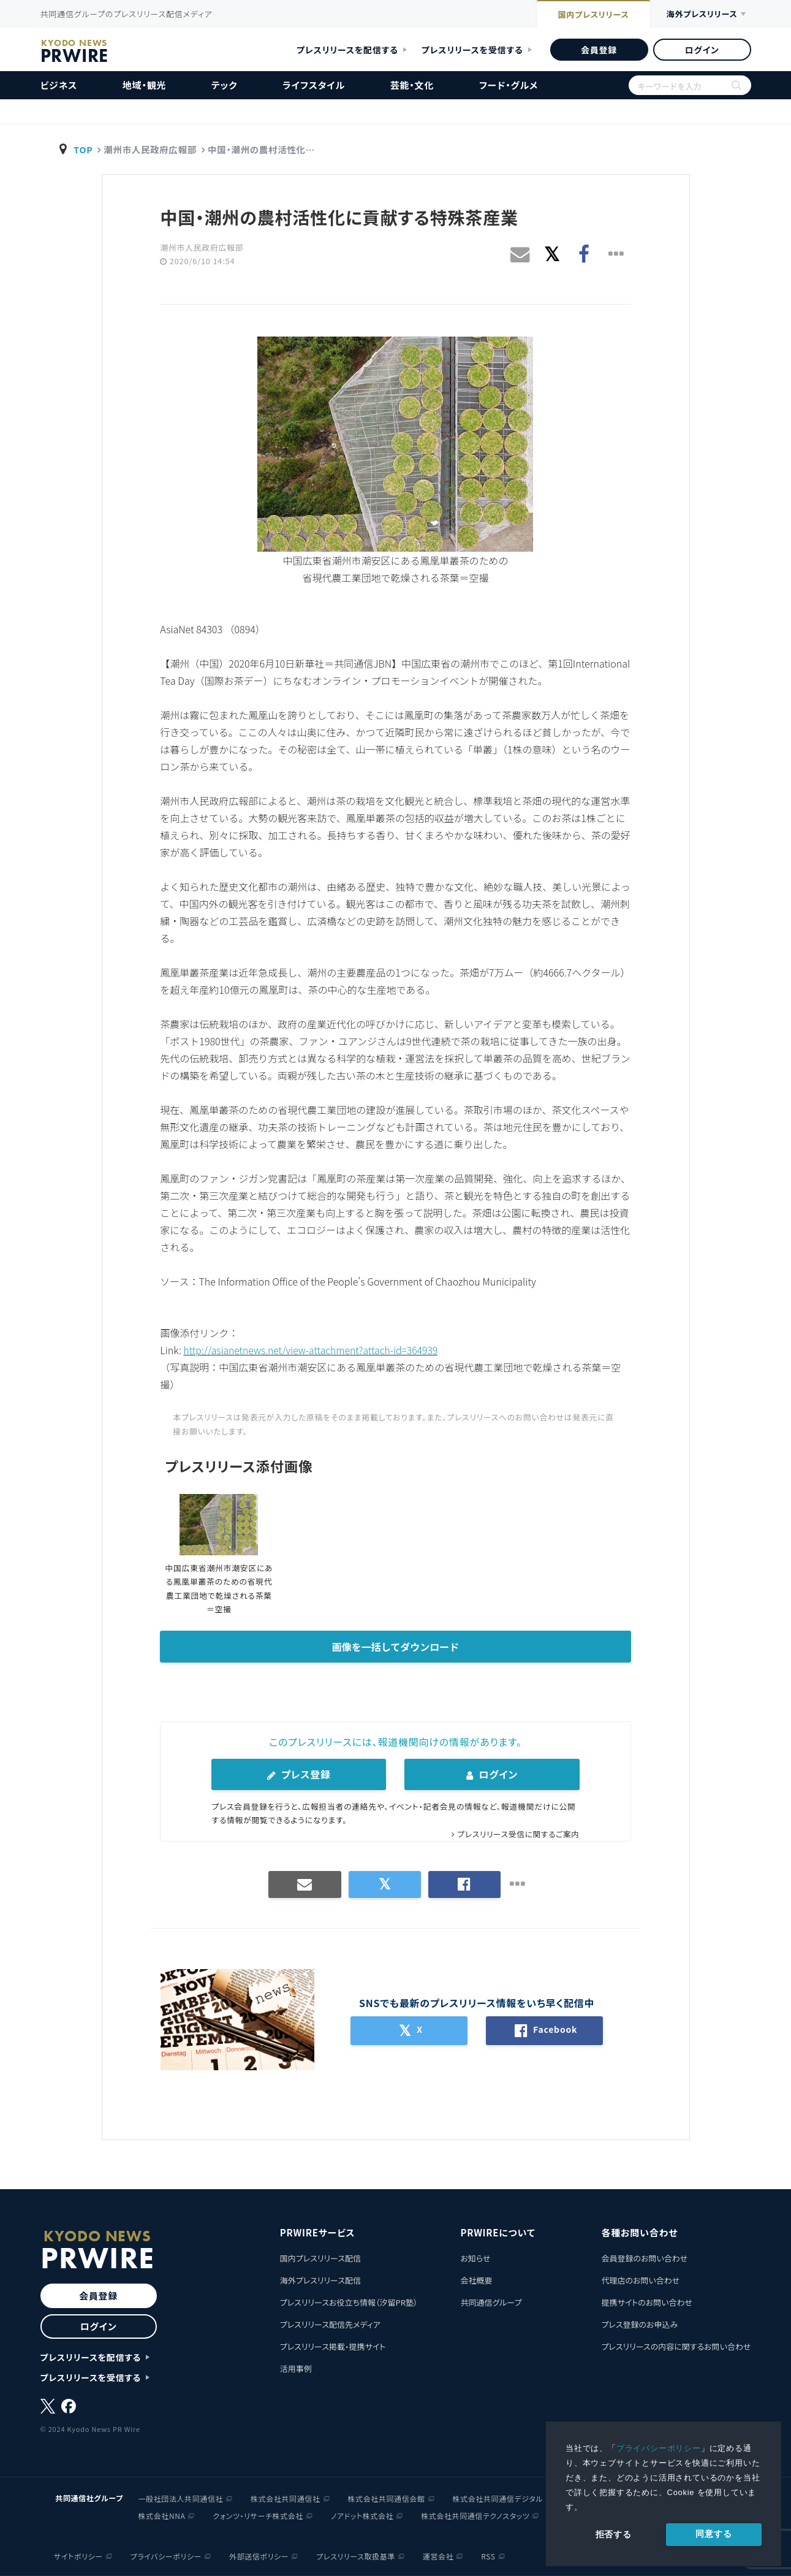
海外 (697, 14)
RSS (488, 2555)
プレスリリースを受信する (472, 50)
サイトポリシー (78, 2555)
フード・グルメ (508, 84)
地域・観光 (145, 84)
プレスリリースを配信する (347, 50)
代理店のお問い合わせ (640, 2279)
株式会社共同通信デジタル (498, 2498)
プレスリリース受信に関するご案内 (517, 1833)
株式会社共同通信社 (285, 2498)
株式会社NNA (162, 2515)
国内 (583, 15)
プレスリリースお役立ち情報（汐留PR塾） (349, 2301)
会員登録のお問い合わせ (644, 2257)
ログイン (701, 50)
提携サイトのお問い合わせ (646, 2301)
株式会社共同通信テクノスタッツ (475, 2515)
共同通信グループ (490, 2301)
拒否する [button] (614, 2534)
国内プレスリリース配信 (320, 2257)
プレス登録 (299, 1774)
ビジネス (59, 84)
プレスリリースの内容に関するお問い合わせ (676, 2346)
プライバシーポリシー (658, 2448)
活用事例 (296, 2368)
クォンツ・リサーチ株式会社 (258, 2515)
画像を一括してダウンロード (396, 1646)
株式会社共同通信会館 (386, 2498)
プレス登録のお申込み (639, 2324)
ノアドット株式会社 (362, 2515)
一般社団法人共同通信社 (181, 2498)
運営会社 (438, 2555)
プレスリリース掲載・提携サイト (332, 2346)
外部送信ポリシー (259, 2555)
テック (224, 84)
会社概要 (476, 2279)
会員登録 (599, 50)
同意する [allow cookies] (713, 2534)
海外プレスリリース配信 (320, 2279)
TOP (83, 149)
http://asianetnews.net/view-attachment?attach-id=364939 (312, 1350)
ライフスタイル (313, 84)
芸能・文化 (412, 84)
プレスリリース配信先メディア (330, 2324)
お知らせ (475, 2257)
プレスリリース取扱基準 (355, 2555)
